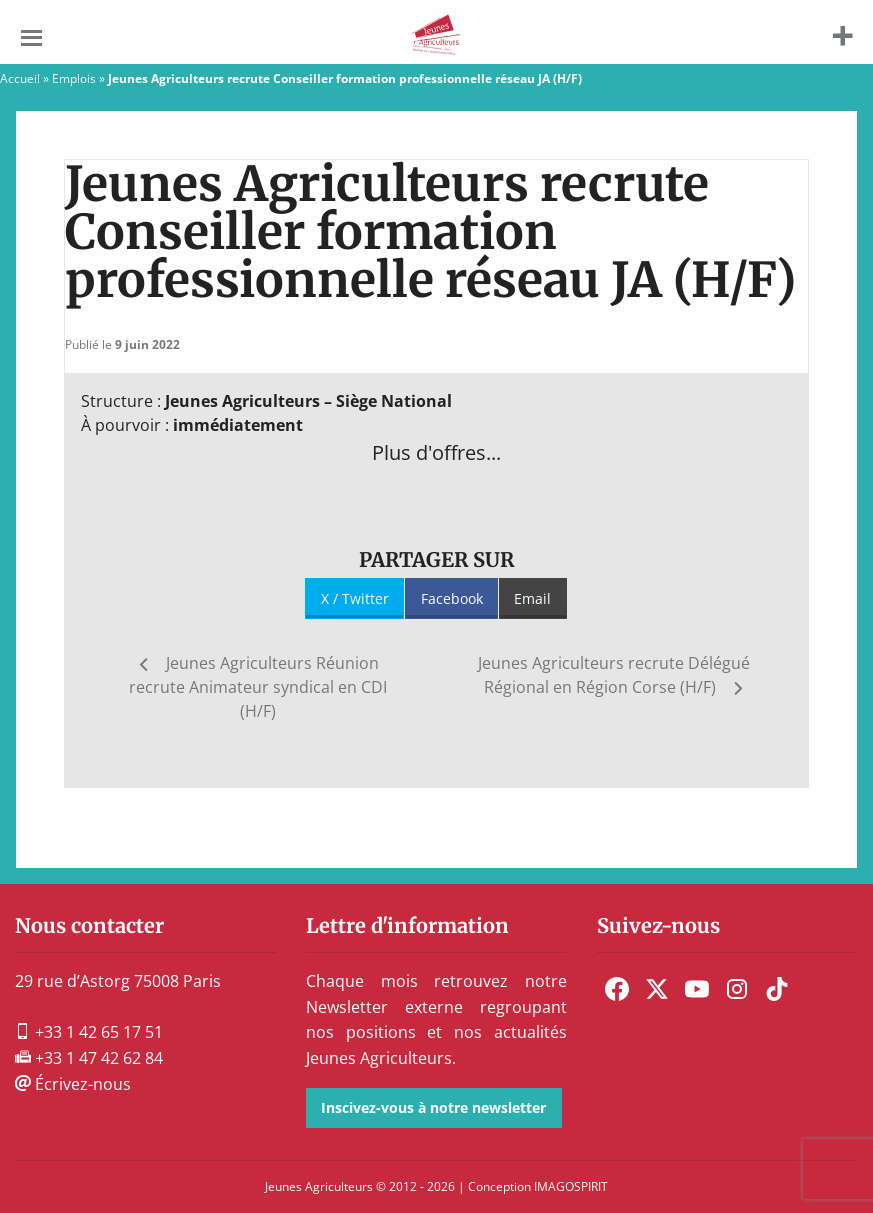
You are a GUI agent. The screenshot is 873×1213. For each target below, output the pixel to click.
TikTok (777, 989)
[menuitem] (617, 989)
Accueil (20, 78)
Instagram (737, 989)
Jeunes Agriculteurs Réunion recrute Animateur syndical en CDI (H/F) (258, 687)
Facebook (452, 598)
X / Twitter (355, 598)
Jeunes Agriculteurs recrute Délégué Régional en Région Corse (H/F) (614, 675)
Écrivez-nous (73, 1084)
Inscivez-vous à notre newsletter (433, 1107)
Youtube (697, 989)
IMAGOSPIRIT (571, 1186)
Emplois (74, 78)
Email (532, 598)
